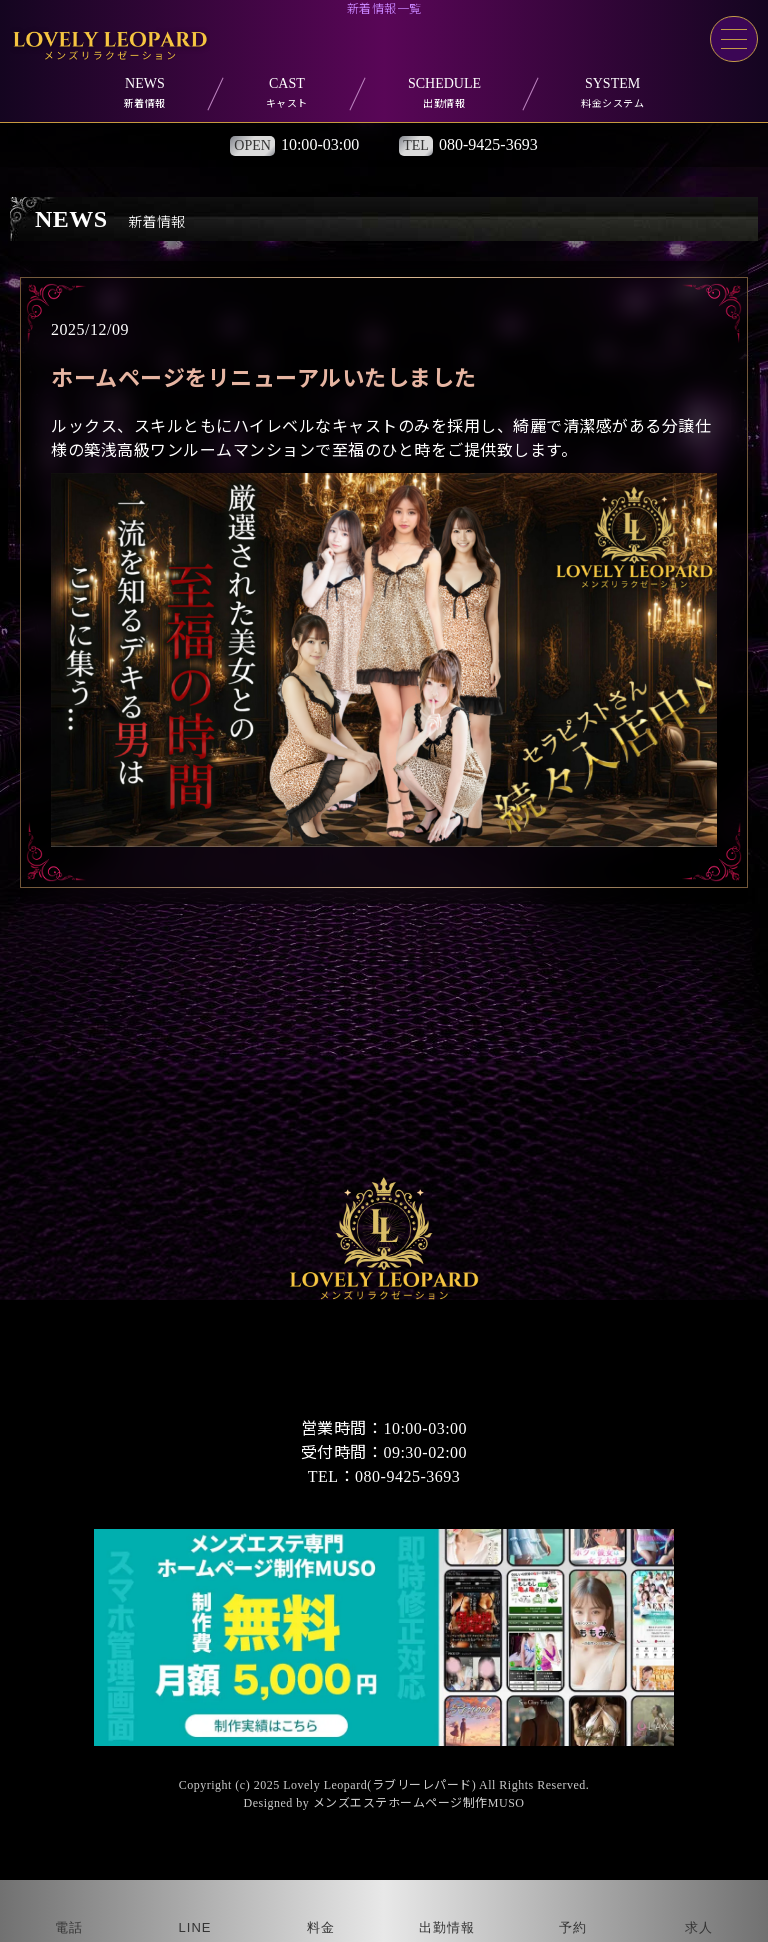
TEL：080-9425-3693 (384, 1476)
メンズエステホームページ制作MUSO (419, 1803)
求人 (699, 1927)
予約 (573, 1927)
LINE (195, 1927)
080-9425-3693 (488, 144)
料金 (321, 1927)
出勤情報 (447, 1927)
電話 (69, 1927)
